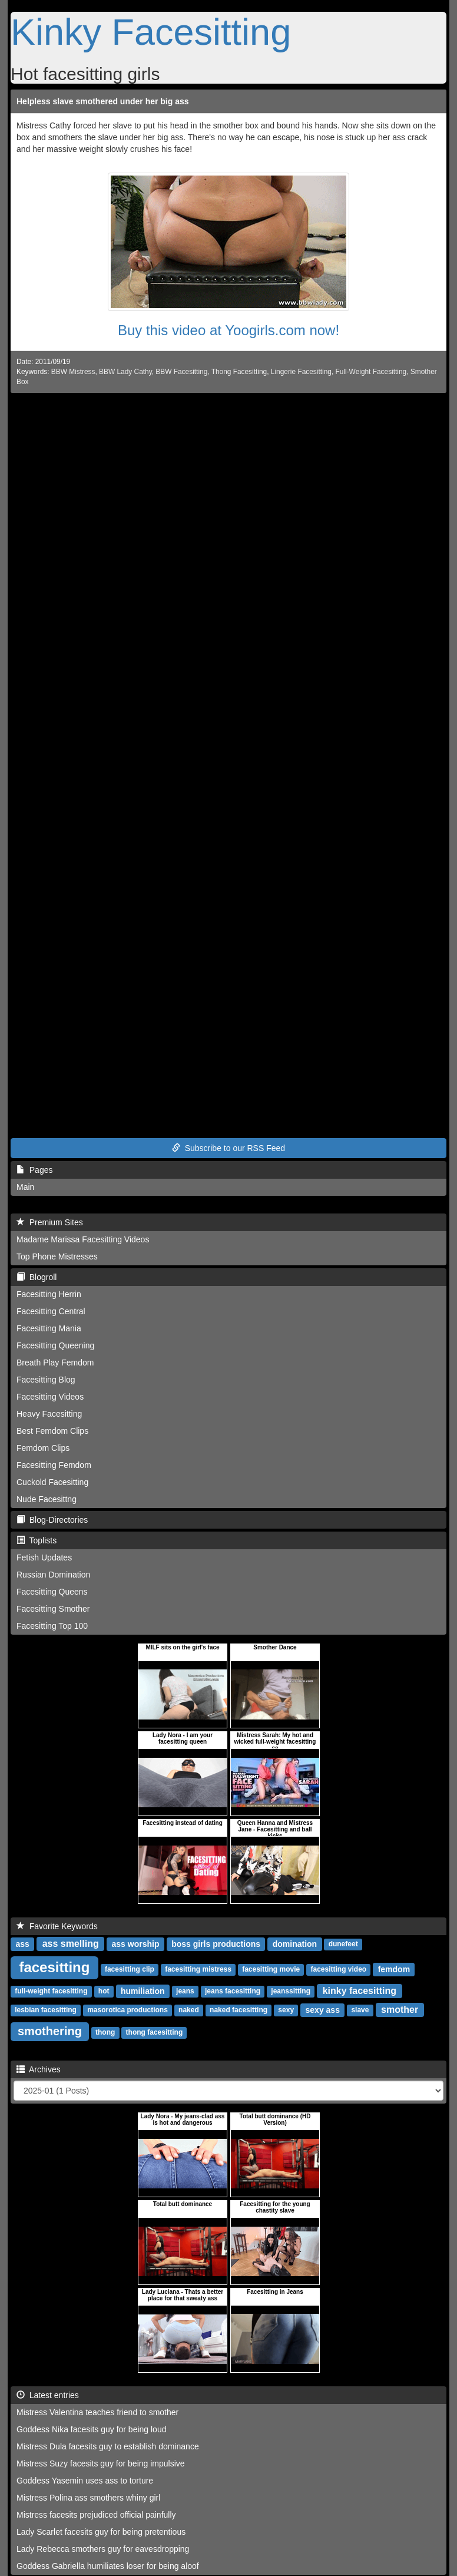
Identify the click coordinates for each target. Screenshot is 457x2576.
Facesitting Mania (48, 1328)
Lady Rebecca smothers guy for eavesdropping (102, 2549)
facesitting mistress (198, 1970)
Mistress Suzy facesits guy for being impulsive (100, 2463)
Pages (34, 1170)
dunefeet (343, 1944)
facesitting (54, 1967)
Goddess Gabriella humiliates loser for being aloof (107, 2566)
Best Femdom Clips (52, 1431)
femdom (394, 1969)
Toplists (36, 1540)
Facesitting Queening (55, 1345)
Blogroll (36, 1277)
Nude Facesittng (46, 1499)
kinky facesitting (359, 1991)
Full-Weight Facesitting (371, 372)
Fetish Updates (44, 1557)
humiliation (143, 1991)
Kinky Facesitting (151, 31)
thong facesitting (154, 2033)
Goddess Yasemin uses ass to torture (84, 2480)
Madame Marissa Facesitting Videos (82, 1239)
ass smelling (70, 1944)
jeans (185, 1992)
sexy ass (323, 2010)
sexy (286, 2010)
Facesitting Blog (45, 1379)
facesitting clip (129, 1970)
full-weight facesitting (51, 1992)
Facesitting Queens (52, 1591)
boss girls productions (215, 1944)
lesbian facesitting (46, 2010)
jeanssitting (290, 1992)
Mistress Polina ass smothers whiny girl (88, 2497)
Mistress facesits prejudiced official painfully (96, 2514)
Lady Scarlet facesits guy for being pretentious (101, 2532)
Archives (38, 2069)
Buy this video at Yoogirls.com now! (228, 330)
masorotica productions (127, 2010)
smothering (50, 2031)
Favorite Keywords (57, 1926)
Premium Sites (49, 1222)
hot (104, 1992)
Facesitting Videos (50, 1396)
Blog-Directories (52, 1520)
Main (25, 1187)
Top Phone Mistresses (57, 1256)
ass (22, 1944)
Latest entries (47, 2395)
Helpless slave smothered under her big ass (102, 101)
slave (360, 2010)
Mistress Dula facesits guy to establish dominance (107, 2446)
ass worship (136, 1944)
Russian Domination (53, 1574)
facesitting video (338, 1970)
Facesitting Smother (53, 1608)
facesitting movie (271, 1970)
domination (295, 1944)
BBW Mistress (73, 372)
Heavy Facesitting (49, 1413)
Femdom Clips (42, 1448)
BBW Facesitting (181, 372)
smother (399, 2010)
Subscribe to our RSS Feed (228, 1148)
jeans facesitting (232, 1992)
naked (188, 2010)
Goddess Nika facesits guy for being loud (91, 2429)
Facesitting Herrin (48, 1294)
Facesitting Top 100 (52, 1626)
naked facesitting (238, 2010)
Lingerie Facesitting (301, 372)
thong (105, 2033)
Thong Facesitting (239, 372)
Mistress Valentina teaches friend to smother (97, 2412)
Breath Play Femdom (55, 1362)
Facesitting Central (50, 1311)
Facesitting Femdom (53, 1465)
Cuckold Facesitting (52, 1482)
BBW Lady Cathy (125, 372)
